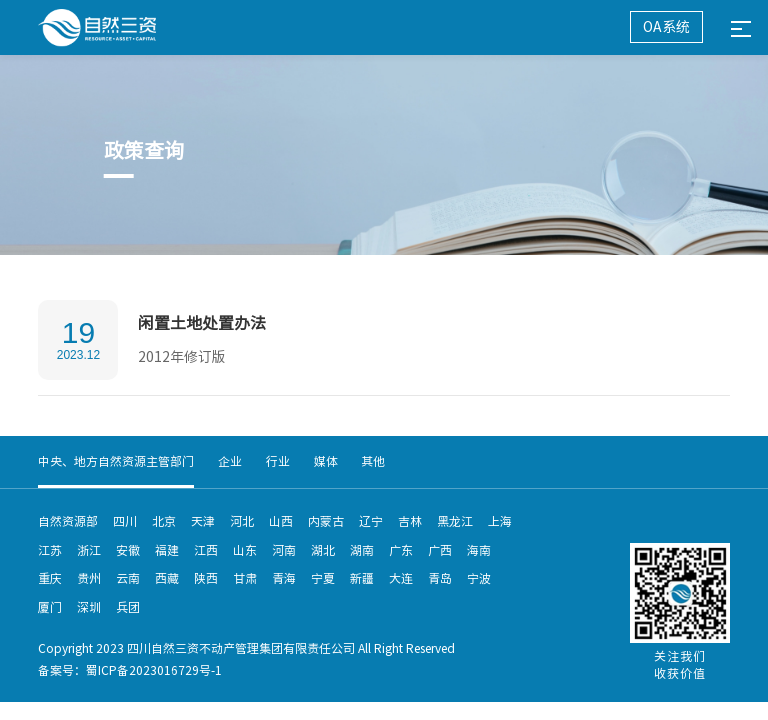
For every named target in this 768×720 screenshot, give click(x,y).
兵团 (128, 607)
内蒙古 (326, 521)
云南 (128, 578)
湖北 (323, 550)
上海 (500, 521)
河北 (242, 521)
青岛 (440, 578)
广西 (440, 550)
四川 (125, 521)
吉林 (410, 521)
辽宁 (371, 521)
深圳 (89, 607)
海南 (479, 550)
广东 (401, 550)
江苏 (50, 550)
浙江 (89, 550)
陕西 (206, 578)
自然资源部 (68, 521)
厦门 (50, 607)
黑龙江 (455, 521)
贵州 (89, 578)
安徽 (128, 550)
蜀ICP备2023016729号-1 (154, 670)
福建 (167, 550)
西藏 (167, 578)
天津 (203, 521)
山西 (281, 521)
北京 (164, 521)
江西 (206, 550)
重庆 (50, 578)
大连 (401, 578)
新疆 (362, 578)
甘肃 (245, 578)
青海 (284, 578)
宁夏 (323, 578)
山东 (245, 550)
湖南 (362, 550)
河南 (284, 550)
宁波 (479, 578)
